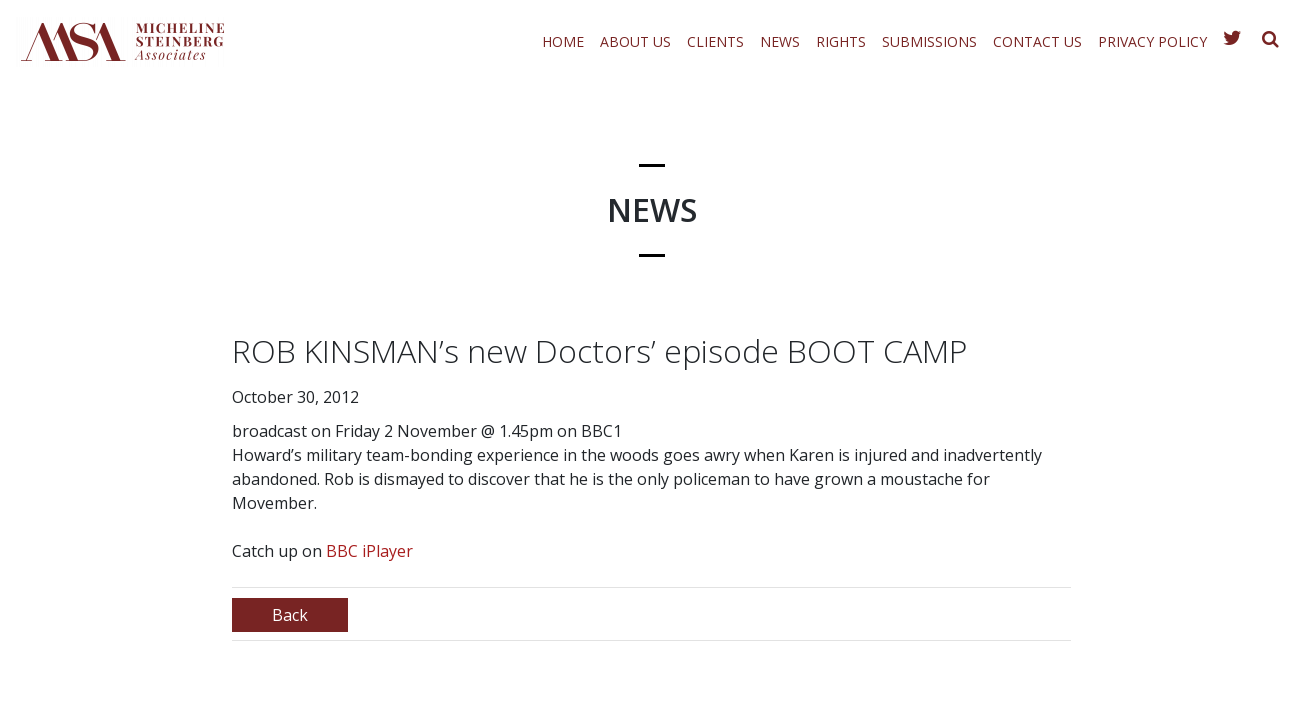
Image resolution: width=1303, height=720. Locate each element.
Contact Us (1037, 41)
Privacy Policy (1152, 41)
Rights (841, 41)
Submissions (929, 41)
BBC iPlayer (369, 551)
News (780, 41)
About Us (635, 41)
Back (290, 615)
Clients (715, 41)
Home (563, 41)
